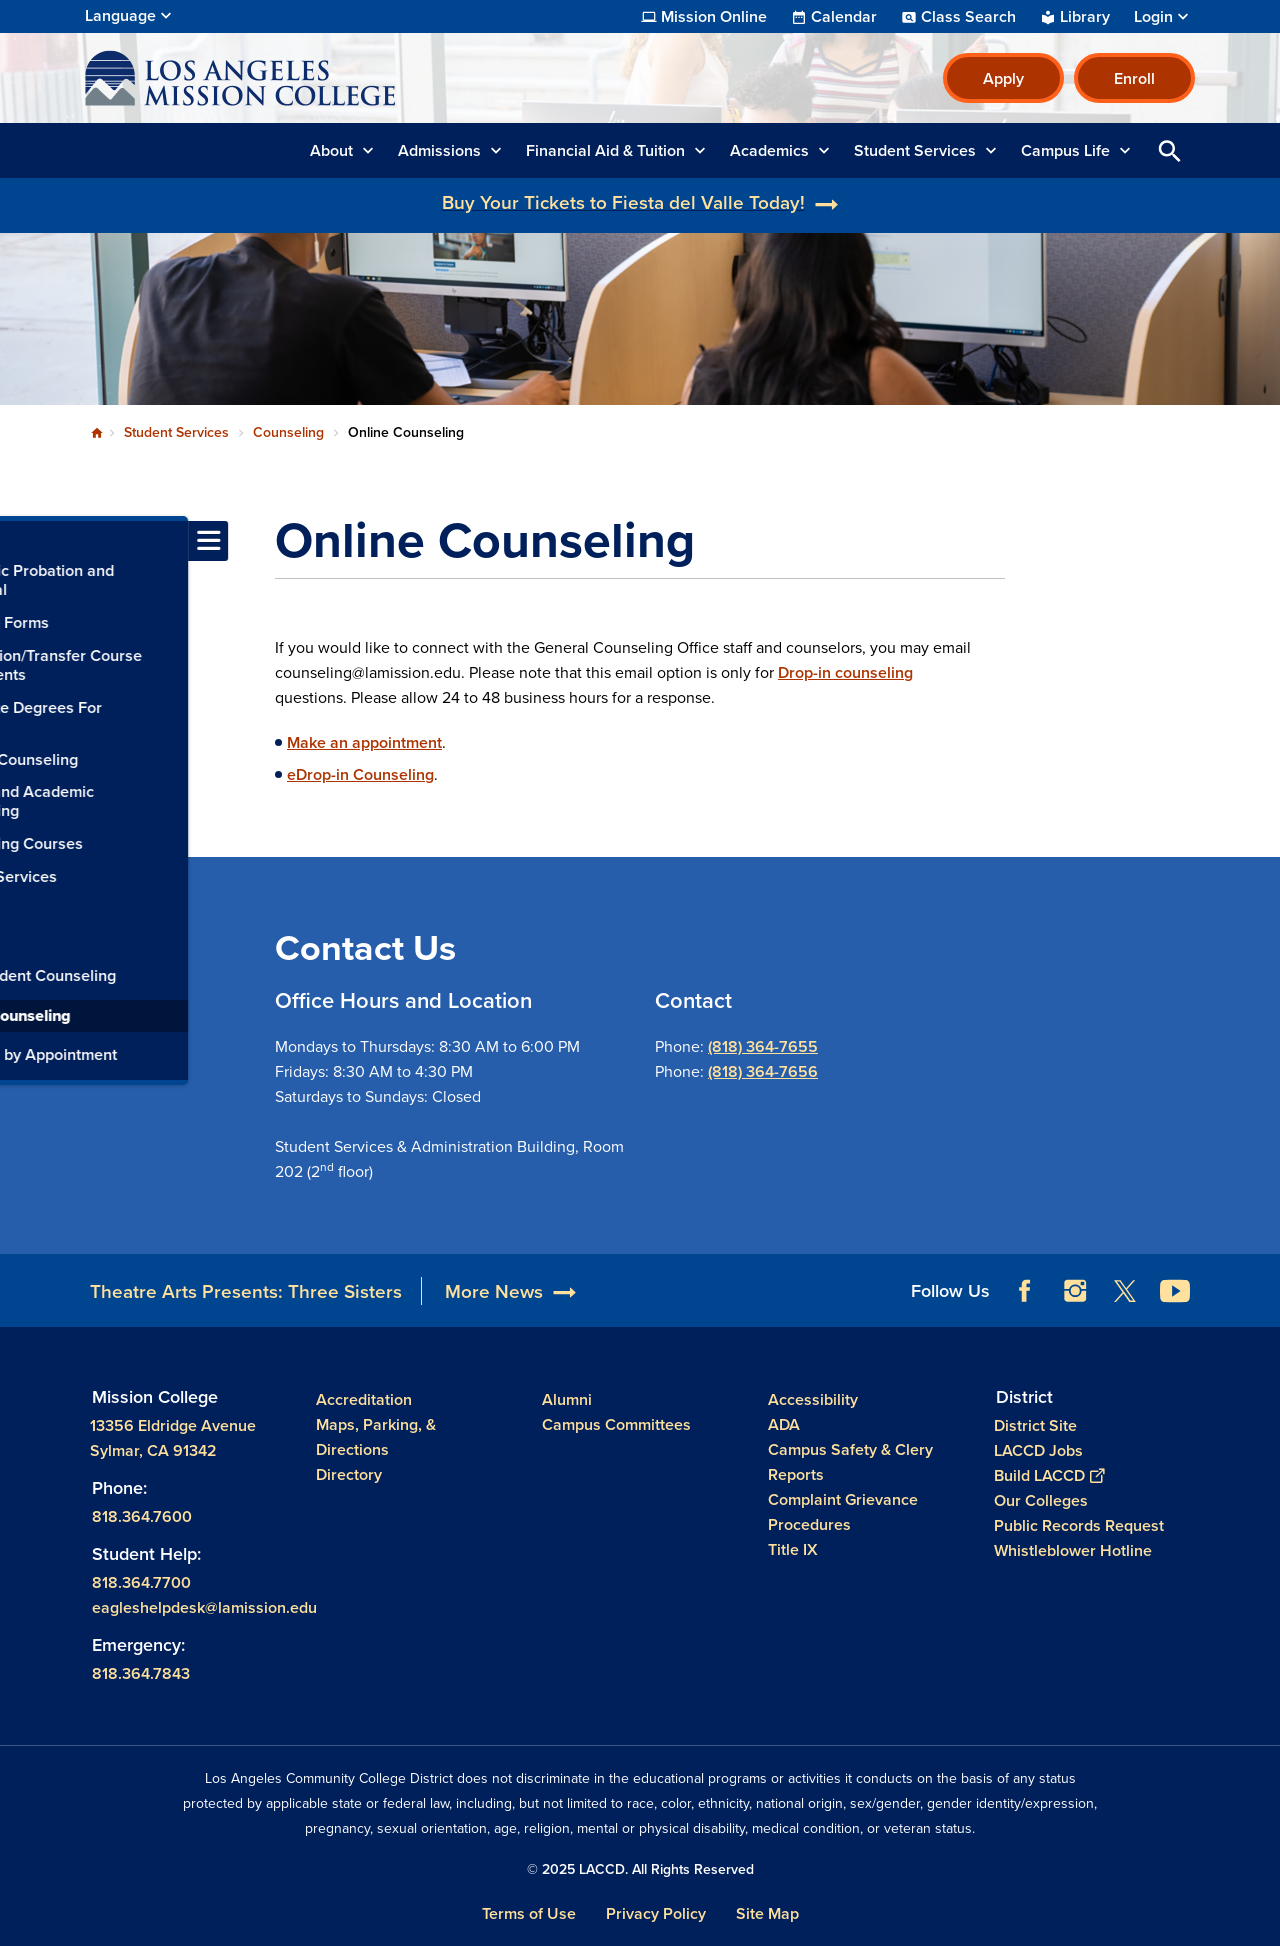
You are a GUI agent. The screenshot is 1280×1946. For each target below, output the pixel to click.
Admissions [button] (439, 150)
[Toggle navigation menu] (20, 541)
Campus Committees (616, 1424)
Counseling (288, 432)
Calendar (844, 17)
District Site (1035, 1425)
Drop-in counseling (845, 672)
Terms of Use (529, 1913)
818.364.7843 (141, 1672)
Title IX (793, 1549)
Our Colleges (1041, 1500)
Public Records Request (1079, 1525)
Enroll (1134, 78)
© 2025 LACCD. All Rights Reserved (640, 1869)
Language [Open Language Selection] (120, 15)
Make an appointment (364, 742)
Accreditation (364, 1399)
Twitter (1125, 1291)
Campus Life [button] (1065, 150)
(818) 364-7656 (763, 1071)
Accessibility (813, 1399)
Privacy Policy (656, 1913)
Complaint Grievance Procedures (843, 1512)
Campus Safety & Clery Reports (850, 1462)
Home (97, 433)
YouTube (1175, 1291)
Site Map (767, 1913)
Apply (1003, 78)
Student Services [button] (915, 150)
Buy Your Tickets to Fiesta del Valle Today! (623, 202)
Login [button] (1153, 17)
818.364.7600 (142, 1516)
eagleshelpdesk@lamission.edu (204, 1607)
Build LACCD (1049, 1475)
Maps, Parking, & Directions (376, 1437)
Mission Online (714, 17)
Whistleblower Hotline (1073, 1550)
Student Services (176, 432)
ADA (784, 1424)
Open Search (1170, 150)
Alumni (567, 1399)
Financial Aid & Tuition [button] (605, 150)
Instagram (1075, 1291)
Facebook (1025, 1291)
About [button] (331, 150)
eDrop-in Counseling (360, 774)
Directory (349, 1474)
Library (1085, 17)
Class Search (968, 17)
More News (494, 1291)
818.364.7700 (141, 1582)
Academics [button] (769, 150)
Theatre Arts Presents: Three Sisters (246, 1291)
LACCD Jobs (1038, 1450)
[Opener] (1260, 1284)
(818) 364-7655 (763, 1046)
